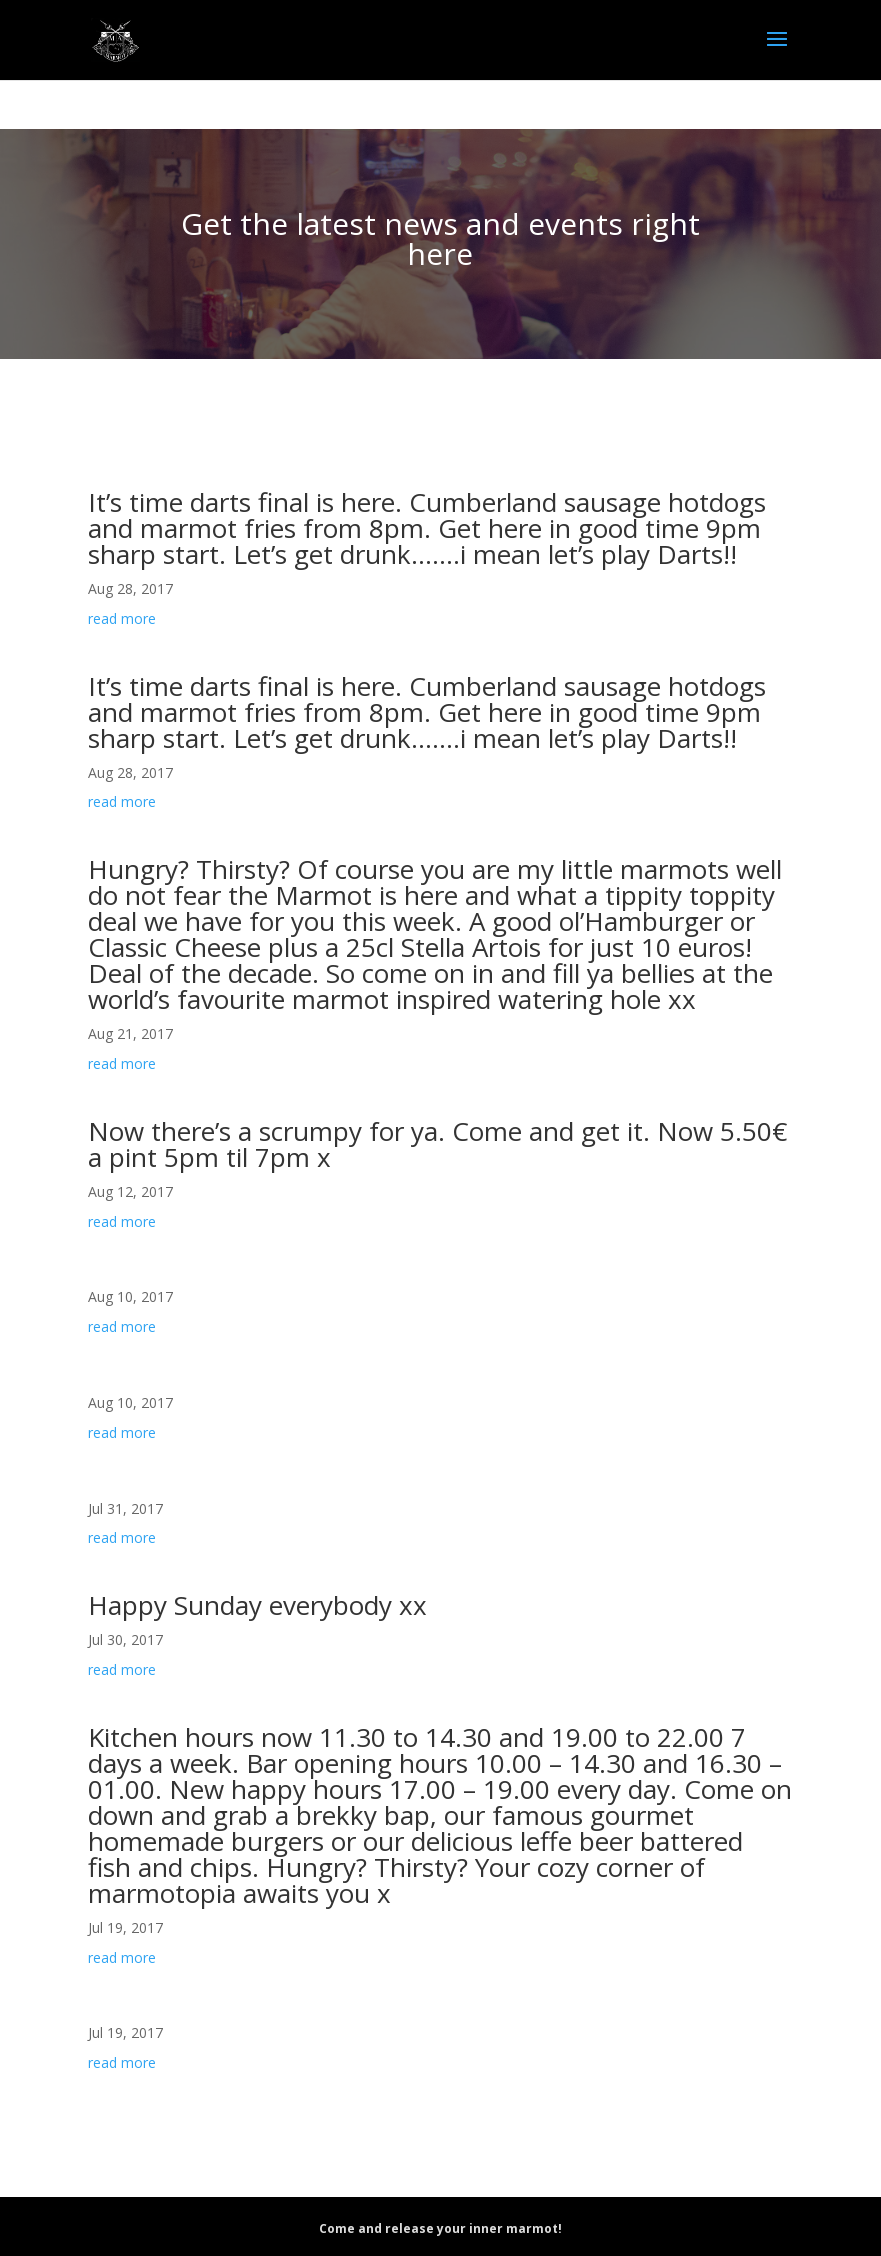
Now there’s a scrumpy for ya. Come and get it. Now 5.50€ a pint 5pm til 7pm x (437, 1144)
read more (122, 618)
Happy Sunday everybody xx (257, 1605)
